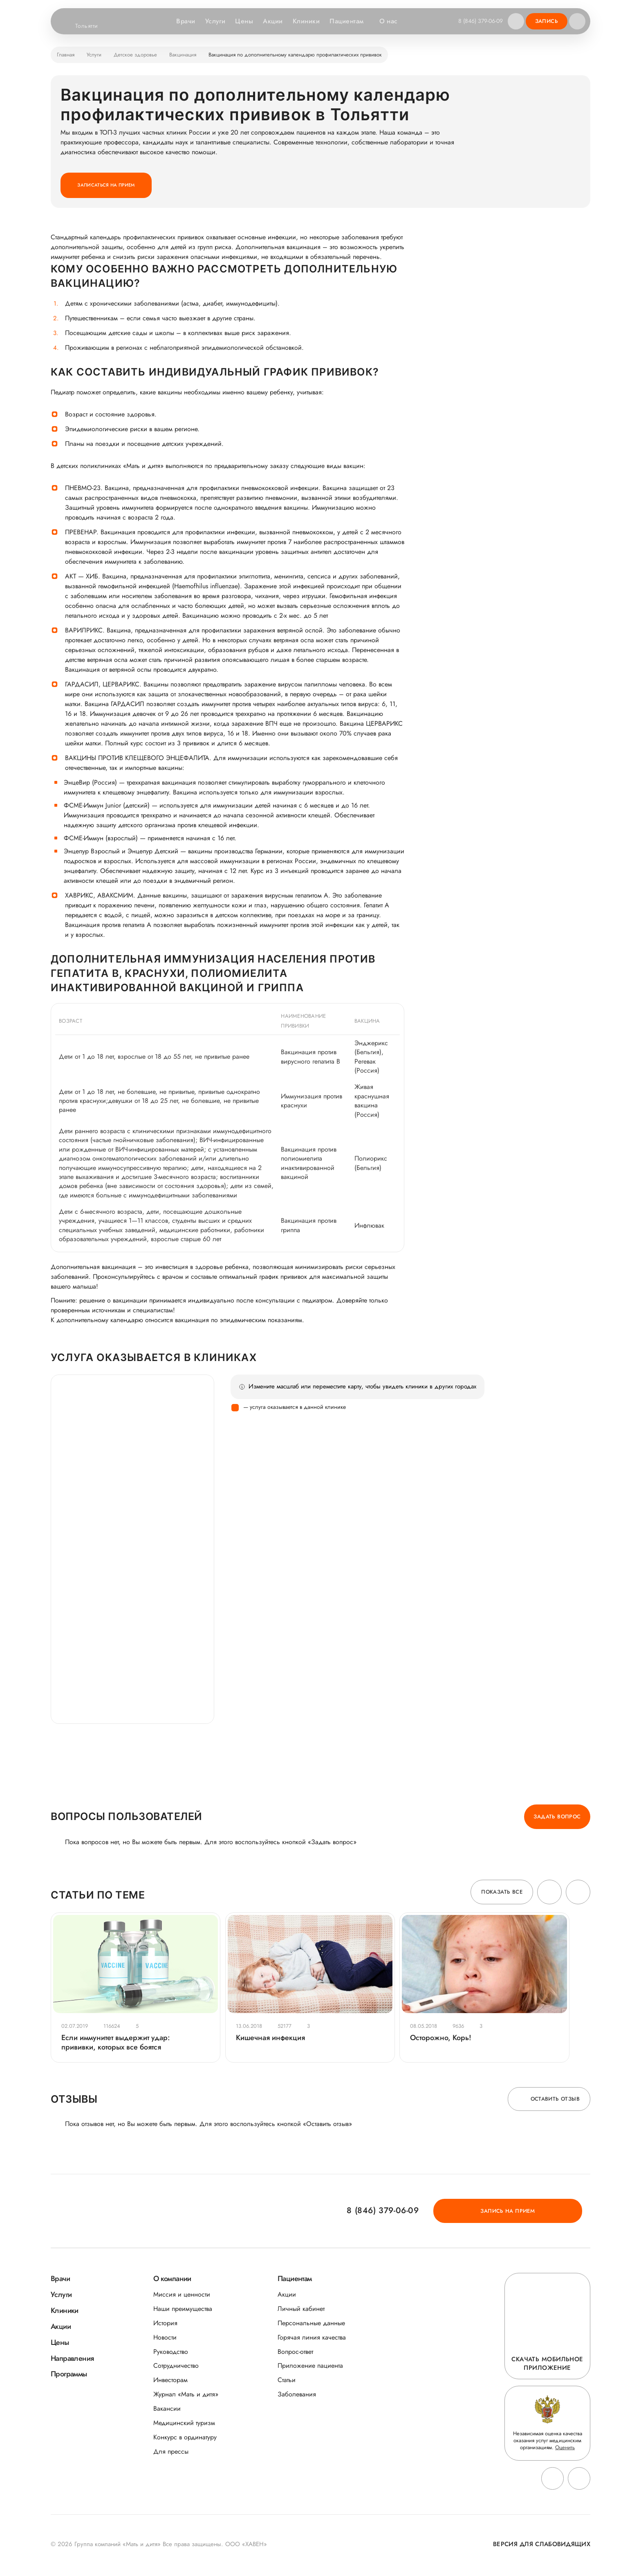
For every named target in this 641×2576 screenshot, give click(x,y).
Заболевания (297, 2396)
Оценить (565, 2449)
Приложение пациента (310, 2368)
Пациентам (350, 21)
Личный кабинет (301, 2310)
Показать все (501, 1893)
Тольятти (91, 26)
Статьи (287, 2382)
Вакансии (167, 2410)
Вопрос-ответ (295, 2353)
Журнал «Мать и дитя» (185, 2396)
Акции (272, 21)
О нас (391, 21)
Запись (546, 21)
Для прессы (170, 2453)
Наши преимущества (182, 2310)
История (165, 2325)
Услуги (214, 21)
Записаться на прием (108, 185)
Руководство (170, 2353)
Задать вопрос (557, 1817)
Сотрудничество (176, 2368)
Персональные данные (311, 2325)
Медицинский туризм (184, 2425)
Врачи (184, 21)
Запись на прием (544, 2212)
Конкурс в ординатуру (185, 2439)
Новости (165, 2339)
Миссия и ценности (181, 2296)
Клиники (305, 21)
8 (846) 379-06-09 (479, 21)
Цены (243, 21)
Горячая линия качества (312, 2339)
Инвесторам (170, 2382)
